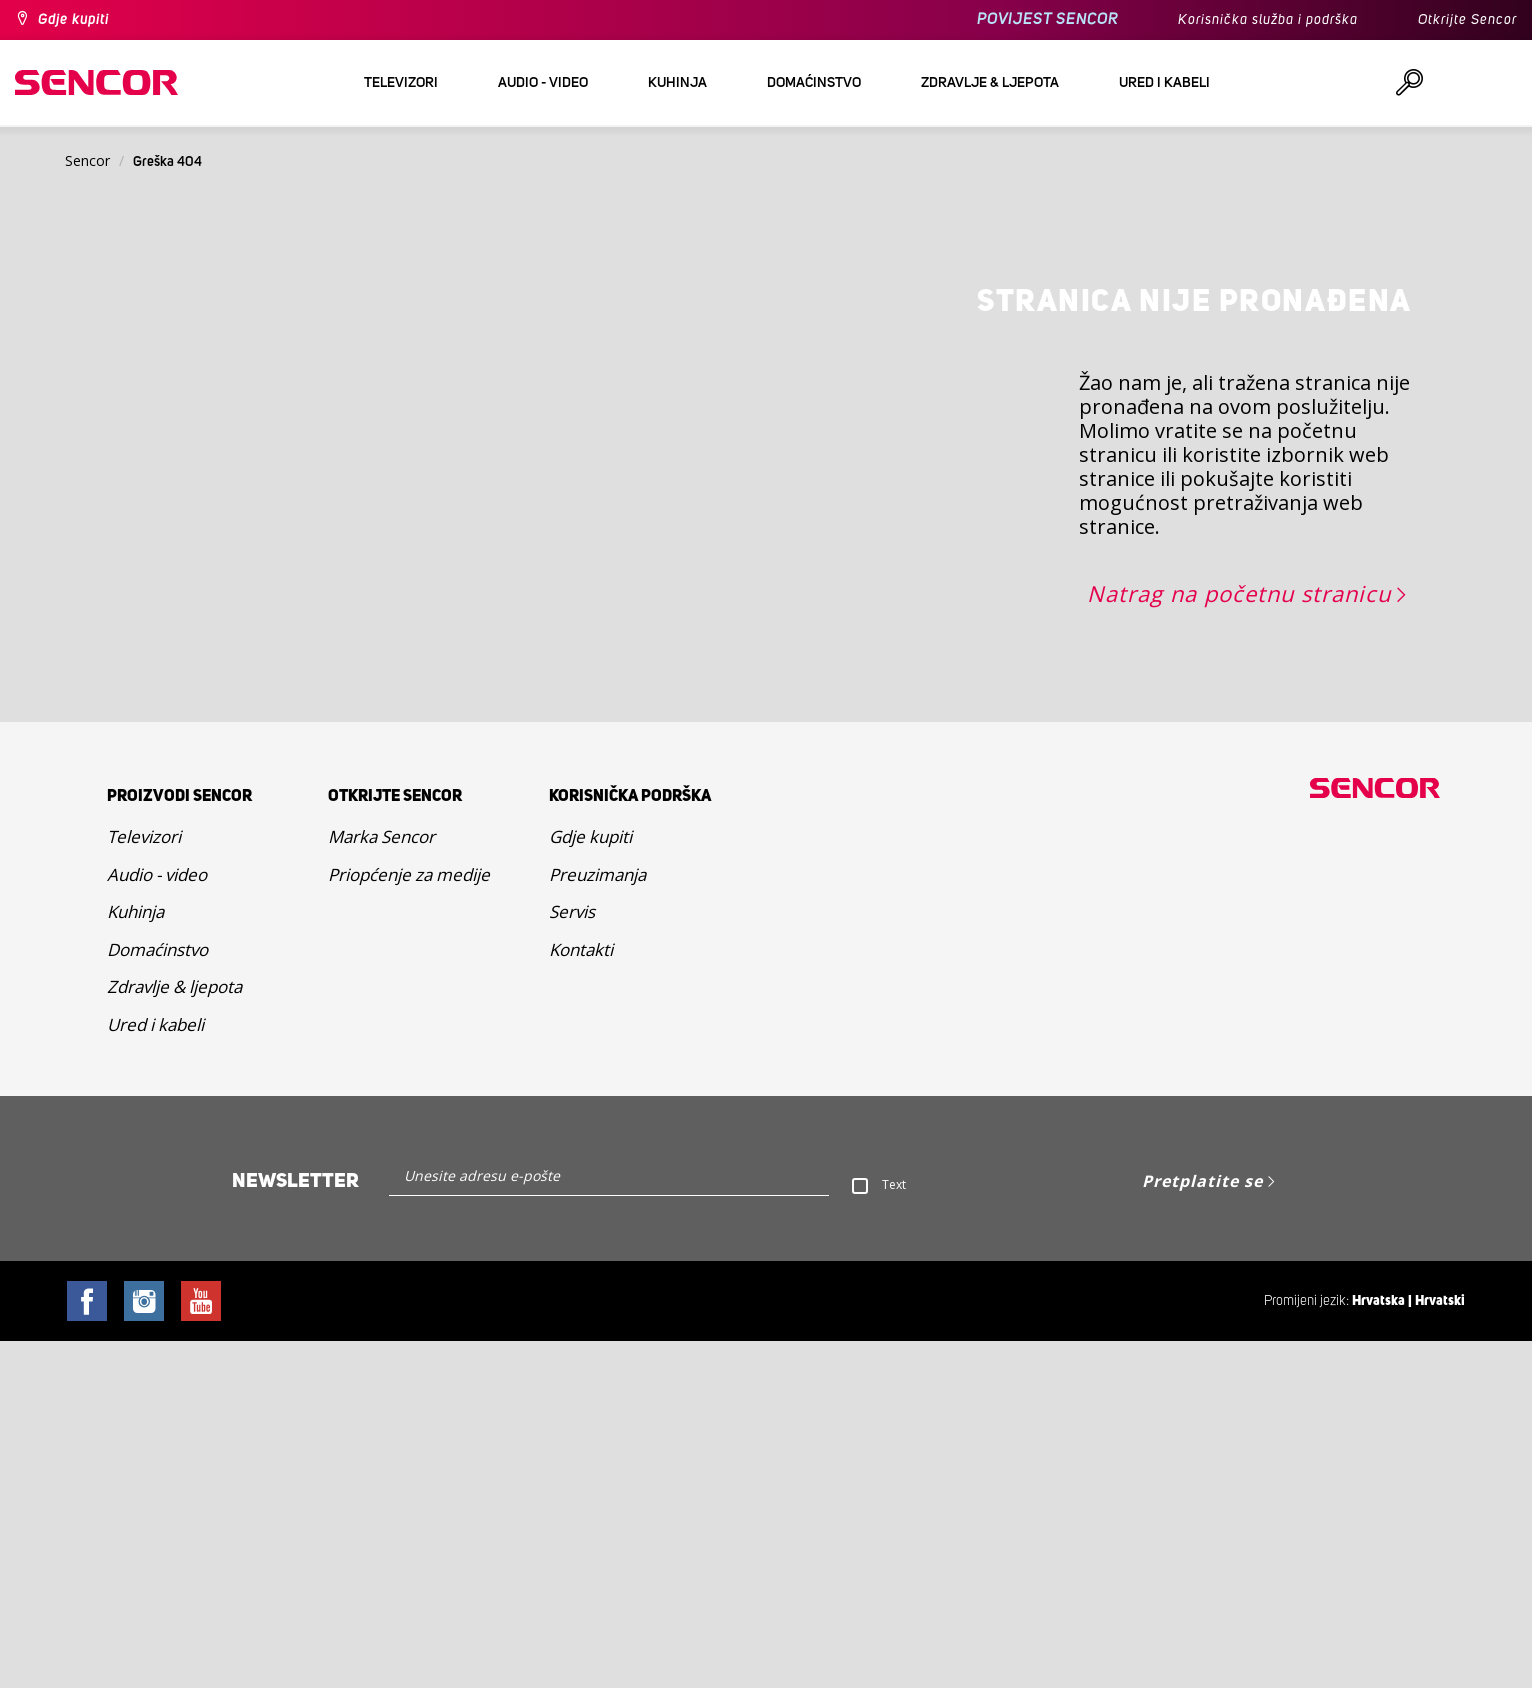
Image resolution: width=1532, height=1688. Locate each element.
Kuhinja (135, 1258)
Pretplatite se (1202, 1528)
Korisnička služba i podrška (1268, 20)
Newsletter (295, 1528)
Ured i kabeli (155, 1371)
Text (894, 1531)
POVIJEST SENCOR (1047, 19)
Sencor (87, 160)
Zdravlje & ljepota (174, 1333)
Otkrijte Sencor (1467, 20)
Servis (572, 1258)
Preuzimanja (597, 1221)
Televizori (144, 1183)
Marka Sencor (381, 1183)
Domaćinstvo (157, 1296)
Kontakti (581, 1296)
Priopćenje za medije (409, 1221)
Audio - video (157, 1221)
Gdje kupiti (73, 20)
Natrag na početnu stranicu (1239, 940)
